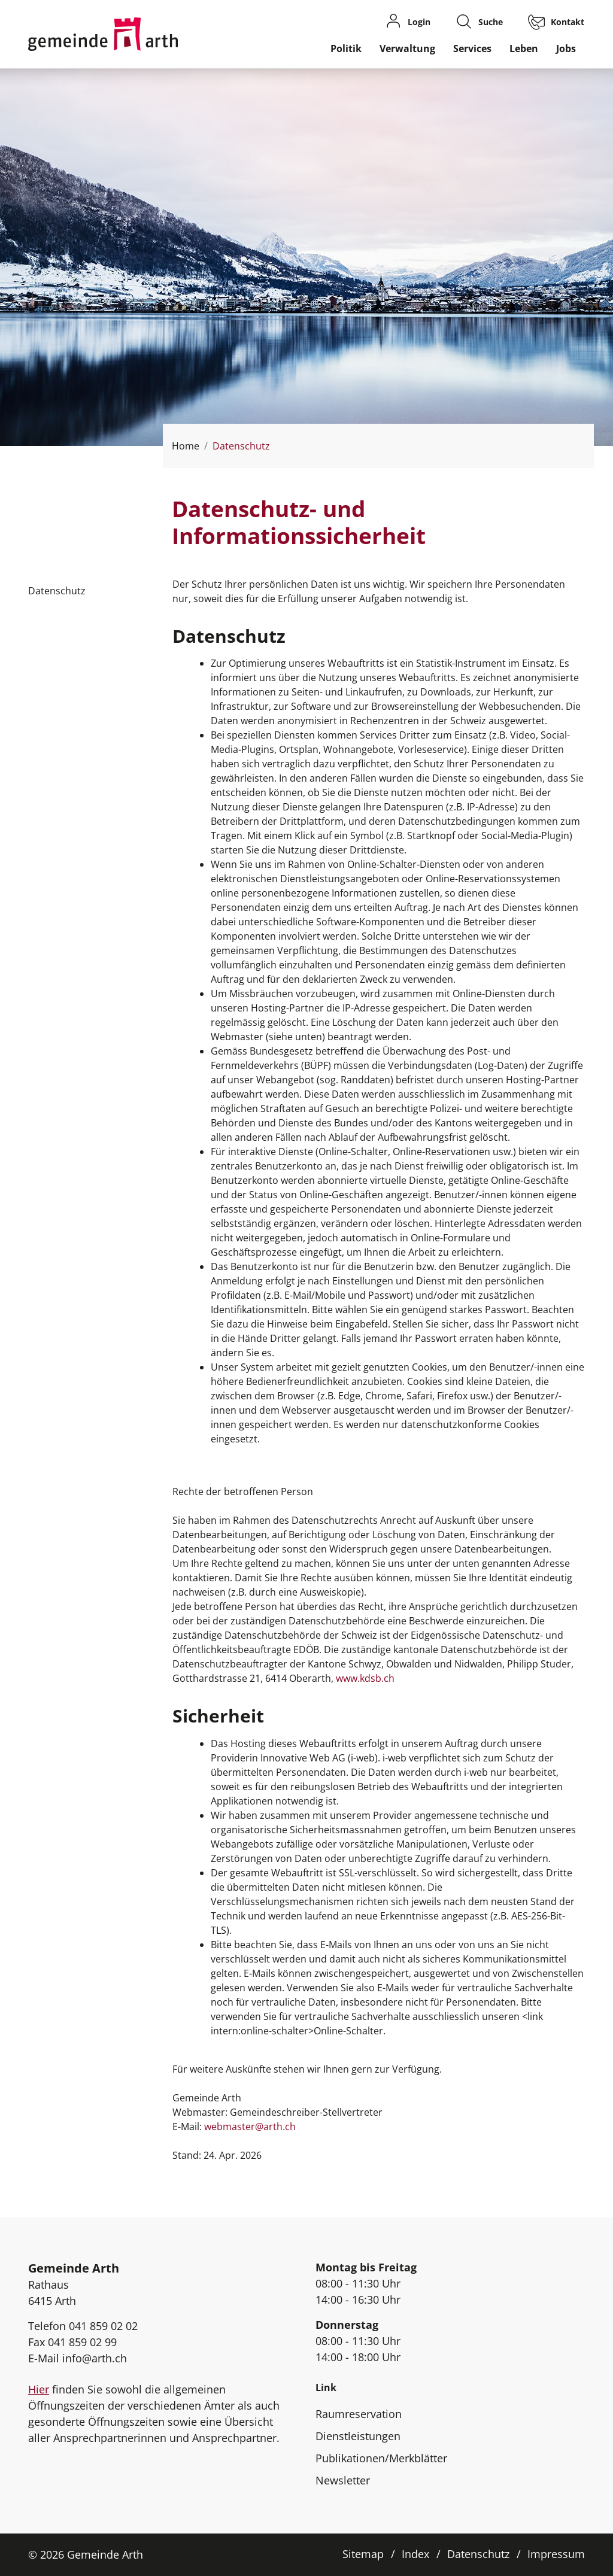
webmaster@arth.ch (250, 2126)
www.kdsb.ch (371, 1678)
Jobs (566, 48)
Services (472, 48)
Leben (523, 48)
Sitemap (363, 2554)
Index (415, 2554)
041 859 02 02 (103, 2326)
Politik (346, 48)
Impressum (556, 2554)
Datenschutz (478, 2554)
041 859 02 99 (82, 2342)
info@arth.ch (94, 2358)
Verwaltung (407, 48)
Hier (38, 2389)
